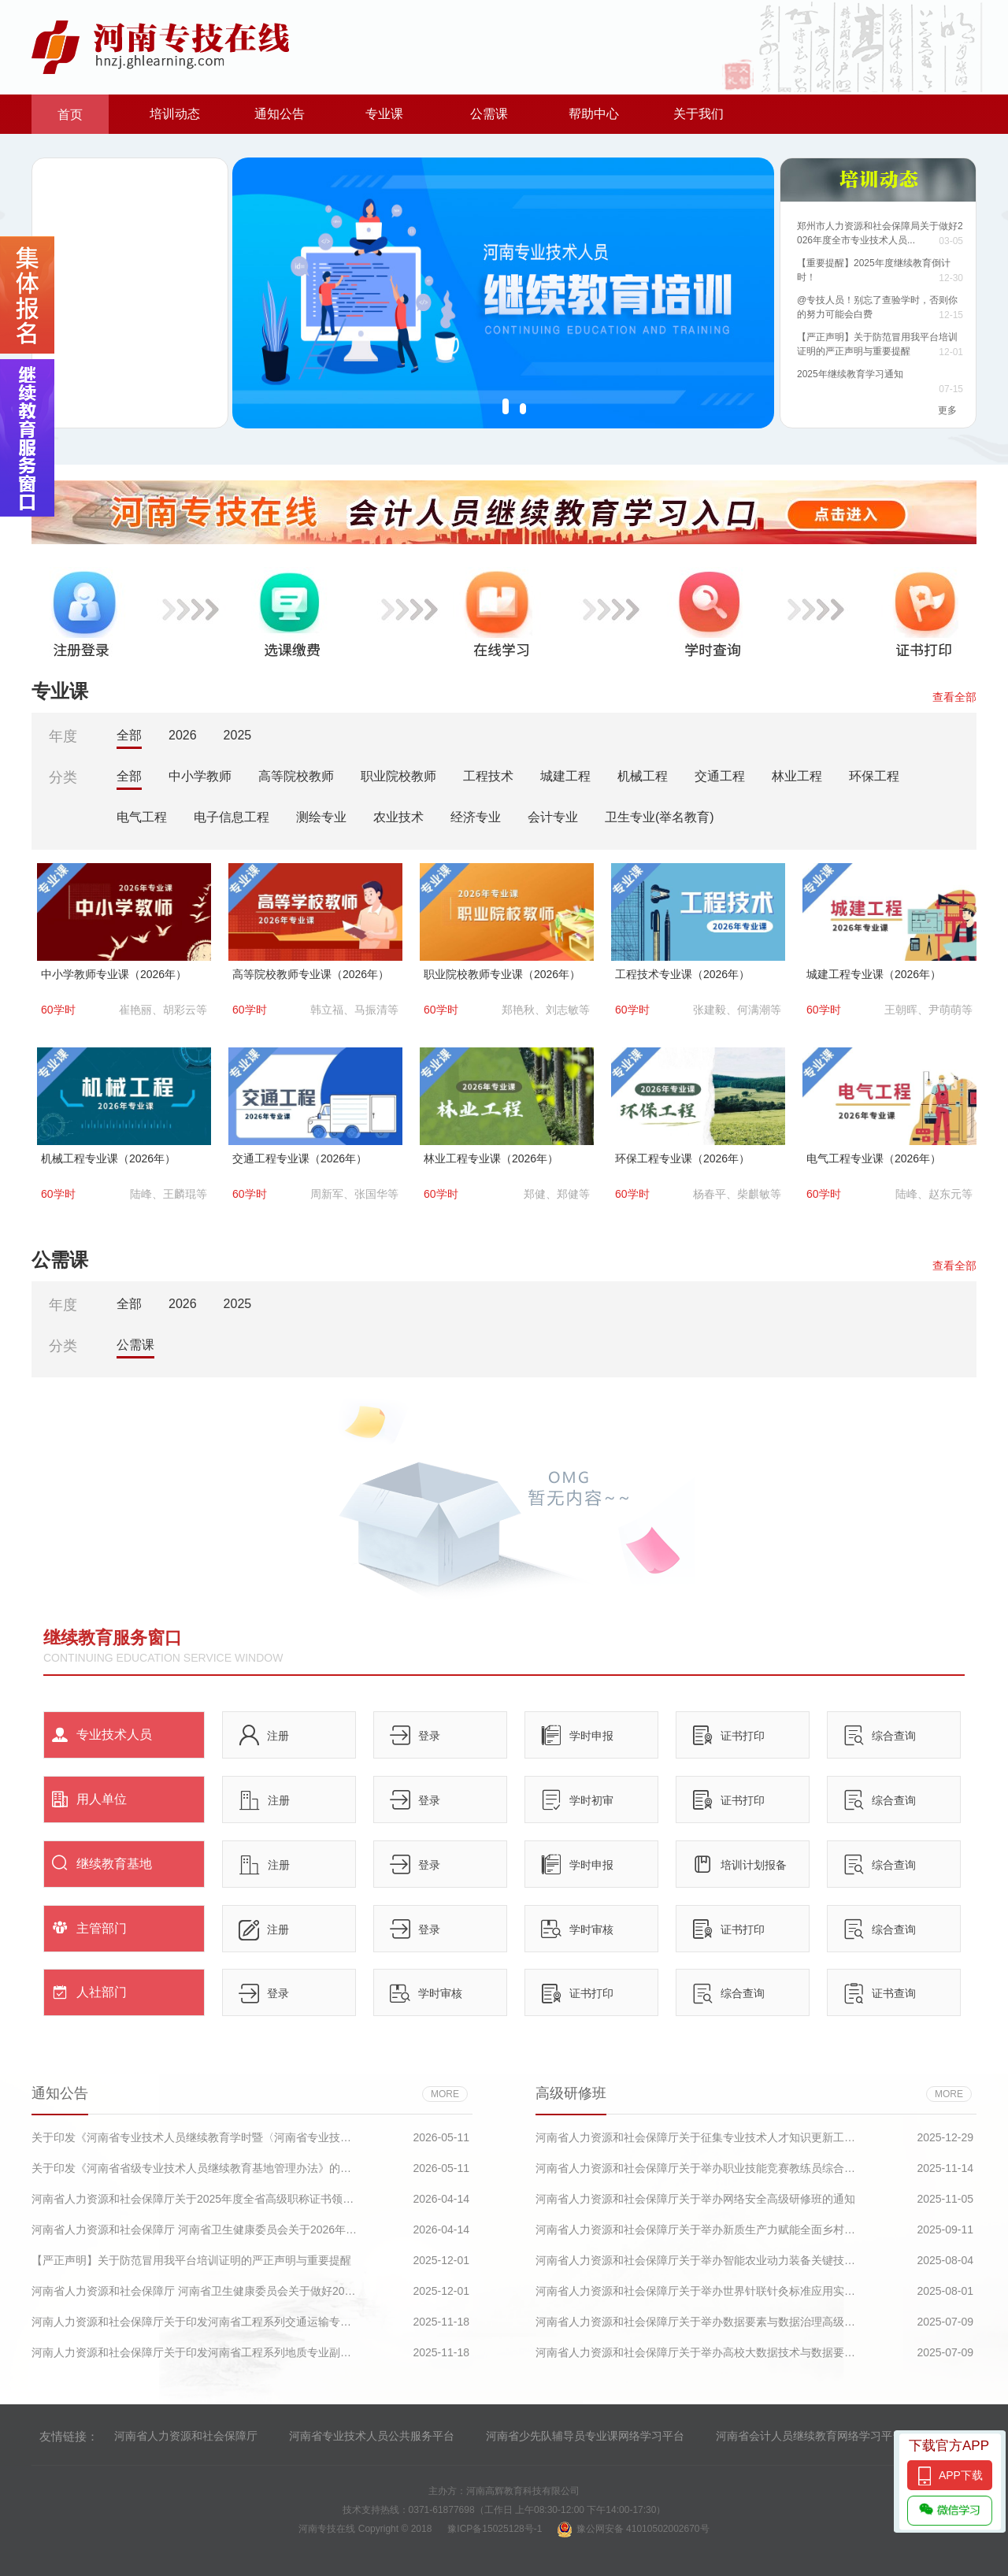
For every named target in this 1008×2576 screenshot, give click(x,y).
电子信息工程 (231, 817)
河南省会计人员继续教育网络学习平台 (809, 2436)
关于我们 (698, 113)
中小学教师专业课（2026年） (114, 974)
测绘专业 (321, 817)
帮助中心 (594, 113)
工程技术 (488, 776)
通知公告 (279, 113)
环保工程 (874, 776)
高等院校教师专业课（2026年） (310, 974)
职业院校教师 (398, 776)
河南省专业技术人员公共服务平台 (371, 2436)
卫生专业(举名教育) (659, 817)
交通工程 (720, 776)
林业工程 (797, 776)
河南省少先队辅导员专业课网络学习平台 (585, 2436)
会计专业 (553, 817)
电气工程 (142, 817)
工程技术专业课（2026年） (682, 974)
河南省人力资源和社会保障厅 (186, 2436)
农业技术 (398, 817)
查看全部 (954, 697)
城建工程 (565, 776)
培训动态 (175, 113)
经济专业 (475, 817)
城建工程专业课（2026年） (873, 974)
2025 (238, 735)
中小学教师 (200, 776)
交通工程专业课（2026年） (299, 1158)
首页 (70, 114)
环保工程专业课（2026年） (682, 1158)
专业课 (384, 113)
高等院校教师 (296, 776)
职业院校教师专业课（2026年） (502, 974)
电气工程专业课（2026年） (873, 1158)
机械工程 (642, 776)
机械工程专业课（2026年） (108, 1158)
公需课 (489, 113)
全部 (129, 735)
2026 (183, 735)
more (445, 2094)
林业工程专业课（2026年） (491, 1158)
